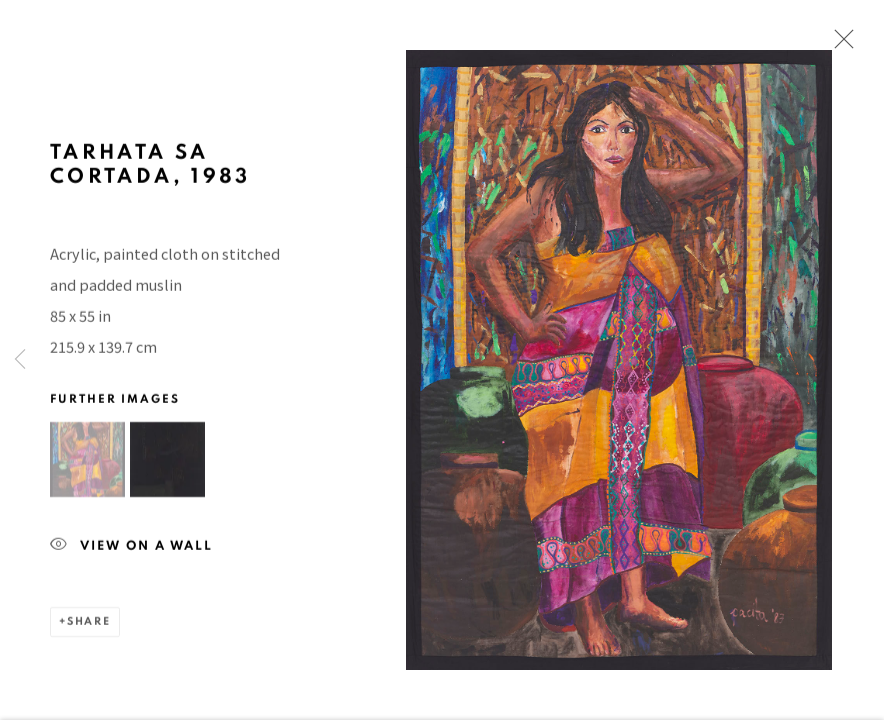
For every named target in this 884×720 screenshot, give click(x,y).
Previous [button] (20, 360)
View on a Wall (131, 553)
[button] (87, 466)
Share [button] (89, 628)
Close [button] (839, 45)
